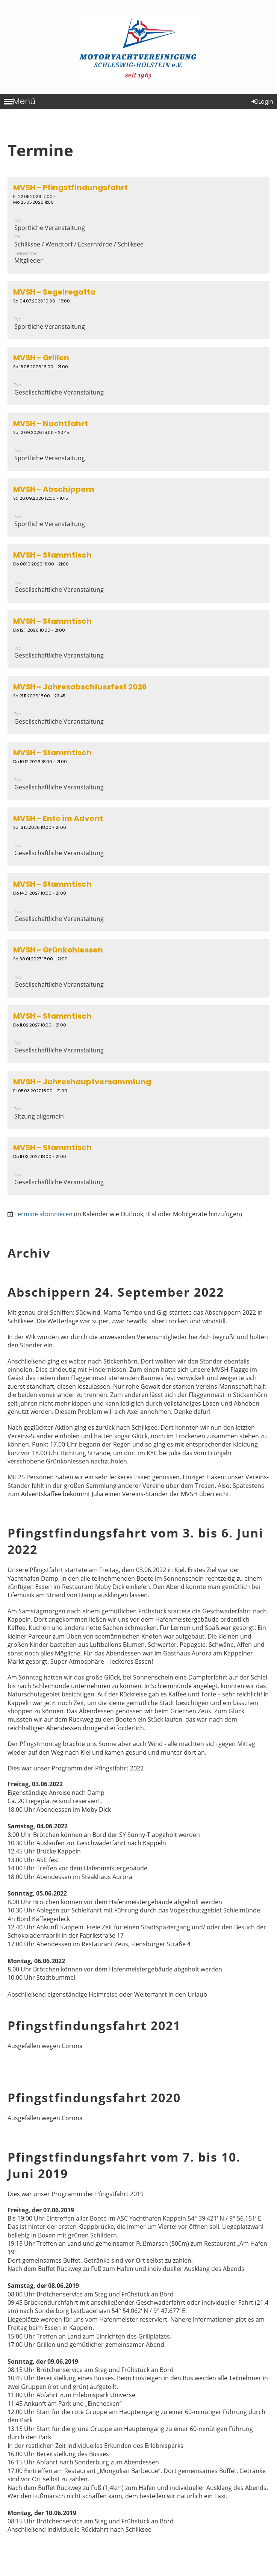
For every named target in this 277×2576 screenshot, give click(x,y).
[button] (138, 225)
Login (261, 101)
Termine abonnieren (43, 1214)
